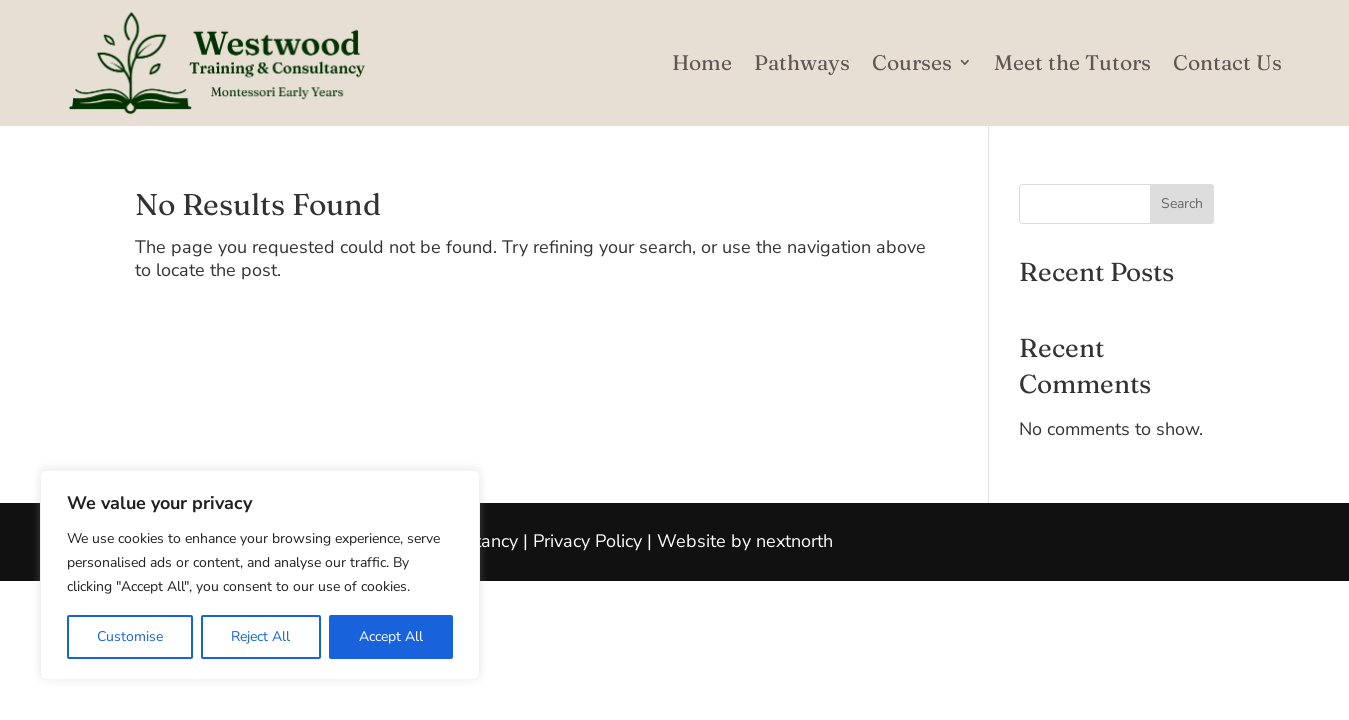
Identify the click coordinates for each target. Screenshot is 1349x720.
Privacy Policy (587, 541)
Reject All (260, 636)
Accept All (391, 636)
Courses (912, 62)
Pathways (802, 62)
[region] (260, 575)
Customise (130, 636)
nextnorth (794, 541)
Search (1182, 203)
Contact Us (1227, 62)
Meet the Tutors (1072, 62)
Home (702, 62)
